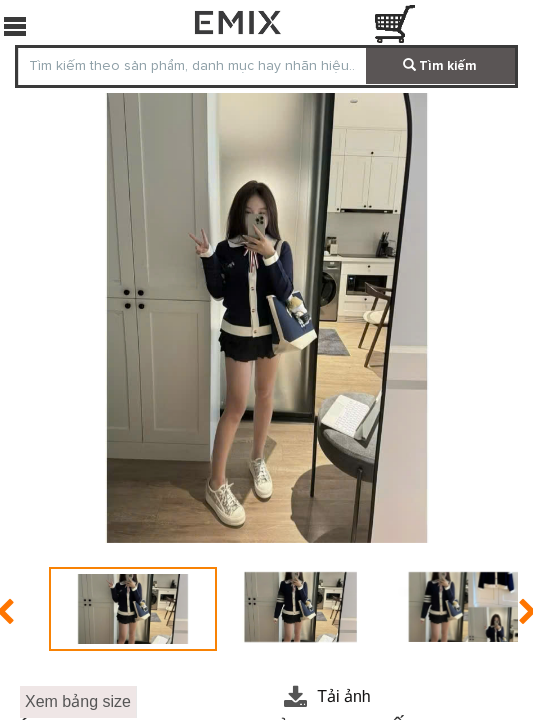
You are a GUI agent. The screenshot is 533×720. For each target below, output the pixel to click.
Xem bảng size (78, 701)
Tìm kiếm (440, 66)
